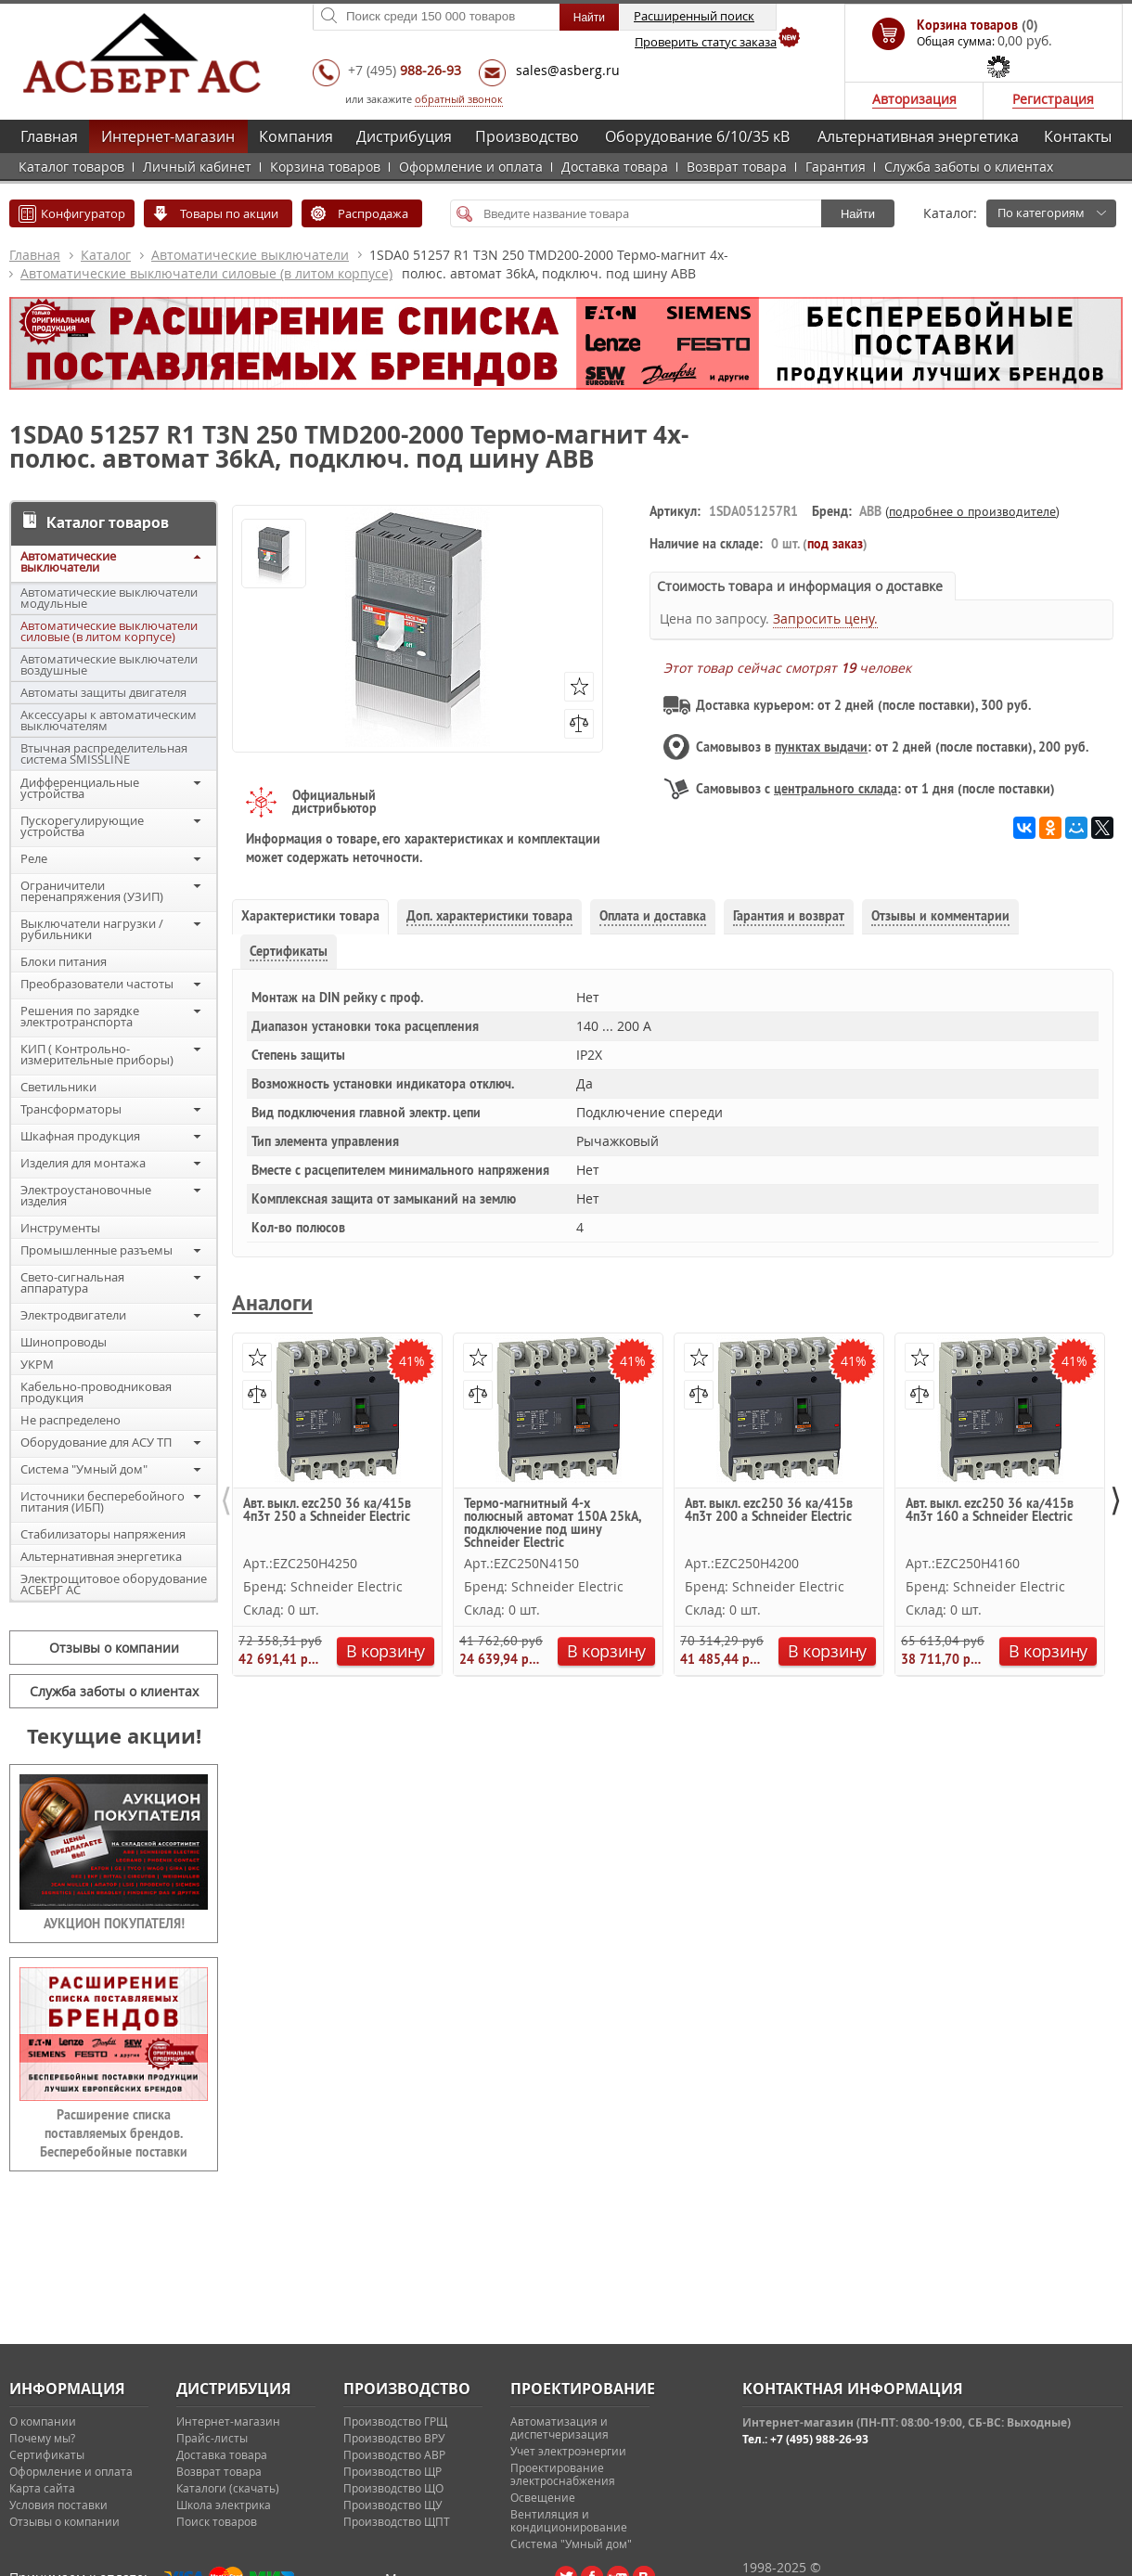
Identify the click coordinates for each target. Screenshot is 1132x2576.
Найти (858, 214)
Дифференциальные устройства (79, 788)
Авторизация (914, 99)
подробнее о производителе (972, 511)
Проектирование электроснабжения (562, 2474)
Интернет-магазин (168, 136)
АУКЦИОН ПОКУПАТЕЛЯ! (114, 1923)
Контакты (1078, 136)
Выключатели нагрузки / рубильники (91, 929)
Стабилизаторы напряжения (103, 1534)
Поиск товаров (216, 2521)
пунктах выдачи (821, 747)
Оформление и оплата (471, 166)
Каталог (106, 255)
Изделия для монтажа (83, 1162)
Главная (49, 136)
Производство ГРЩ (395, 2421)
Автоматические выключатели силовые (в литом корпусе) (206, 273)
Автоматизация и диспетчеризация (559, 2427)
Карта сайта (42, 2487)
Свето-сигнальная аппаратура (72, 1282)
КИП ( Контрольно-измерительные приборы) (97, 1054)
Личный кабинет (197, 166)
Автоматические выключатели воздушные (109, 664)
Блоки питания (63, 961)
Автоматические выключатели (250, 255)
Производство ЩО (393, 2487)
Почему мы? (42, 2437)
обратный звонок (459, 99)
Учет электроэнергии (568, 2450)
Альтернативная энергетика (918, 136)
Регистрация (1053, 99)
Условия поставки (58, 2504)
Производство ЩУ (392, 2504)
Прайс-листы (212, 2437)
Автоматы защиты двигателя (103, 692)
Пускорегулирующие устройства (82, 826)
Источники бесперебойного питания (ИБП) (102, 1501)
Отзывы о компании (114, 1647)
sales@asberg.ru (568, 70)
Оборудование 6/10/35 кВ (697, 136)
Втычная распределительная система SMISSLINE (103, 753)
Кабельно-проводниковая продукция (96, 1392)
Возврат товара (737, 166)
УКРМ (37, 1364)
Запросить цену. (825, 618)
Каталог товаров (71, 166)
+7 (404, 70)
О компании (42, 2421)
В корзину (385, 1651)
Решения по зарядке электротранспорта (79, 1016)
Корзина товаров (325, 166)
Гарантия (835, 166)
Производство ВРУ (393, 2437)
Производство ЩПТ (396, 2521)
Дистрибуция (404, 136)
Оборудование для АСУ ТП (96, 1442)
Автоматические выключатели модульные (109, 598)
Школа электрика (223, 2504)
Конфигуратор (83, 213)
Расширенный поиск (694, 15)
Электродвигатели (73, 1315)
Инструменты (60, 1227)
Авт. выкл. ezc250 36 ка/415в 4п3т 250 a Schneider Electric (327, 1511)
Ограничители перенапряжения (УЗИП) (91, 891)
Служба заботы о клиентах (968, 166)
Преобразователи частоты (97, 983)
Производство (527, 136)
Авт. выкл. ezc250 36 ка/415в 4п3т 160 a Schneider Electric (990, 1511)
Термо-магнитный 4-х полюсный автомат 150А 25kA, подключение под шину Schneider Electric (552, 1522)
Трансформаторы (71, 1109)
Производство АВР (394, 2454)
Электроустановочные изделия (85, 1195)
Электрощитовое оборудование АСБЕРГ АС (113, 1584)
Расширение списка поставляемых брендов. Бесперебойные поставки (113, 2133)
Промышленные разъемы (96, 1250)
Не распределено (70, 1419)
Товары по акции (229, 213)
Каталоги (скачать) (227, 2487)
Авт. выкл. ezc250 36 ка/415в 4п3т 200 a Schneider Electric (769, 1511)
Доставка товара (614, 166)
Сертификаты (46, 2454)
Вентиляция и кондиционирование (568, 2520)
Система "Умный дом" (84, 1469)
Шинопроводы (63, 1341)
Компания (296, 136)
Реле (33, 858)
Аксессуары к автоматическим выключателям (108, 720)
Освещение (542, 2497)
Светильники (58, 1086)
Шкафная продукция (80, 1135)
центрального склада (835, 788)
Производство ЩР (392, 2471)
